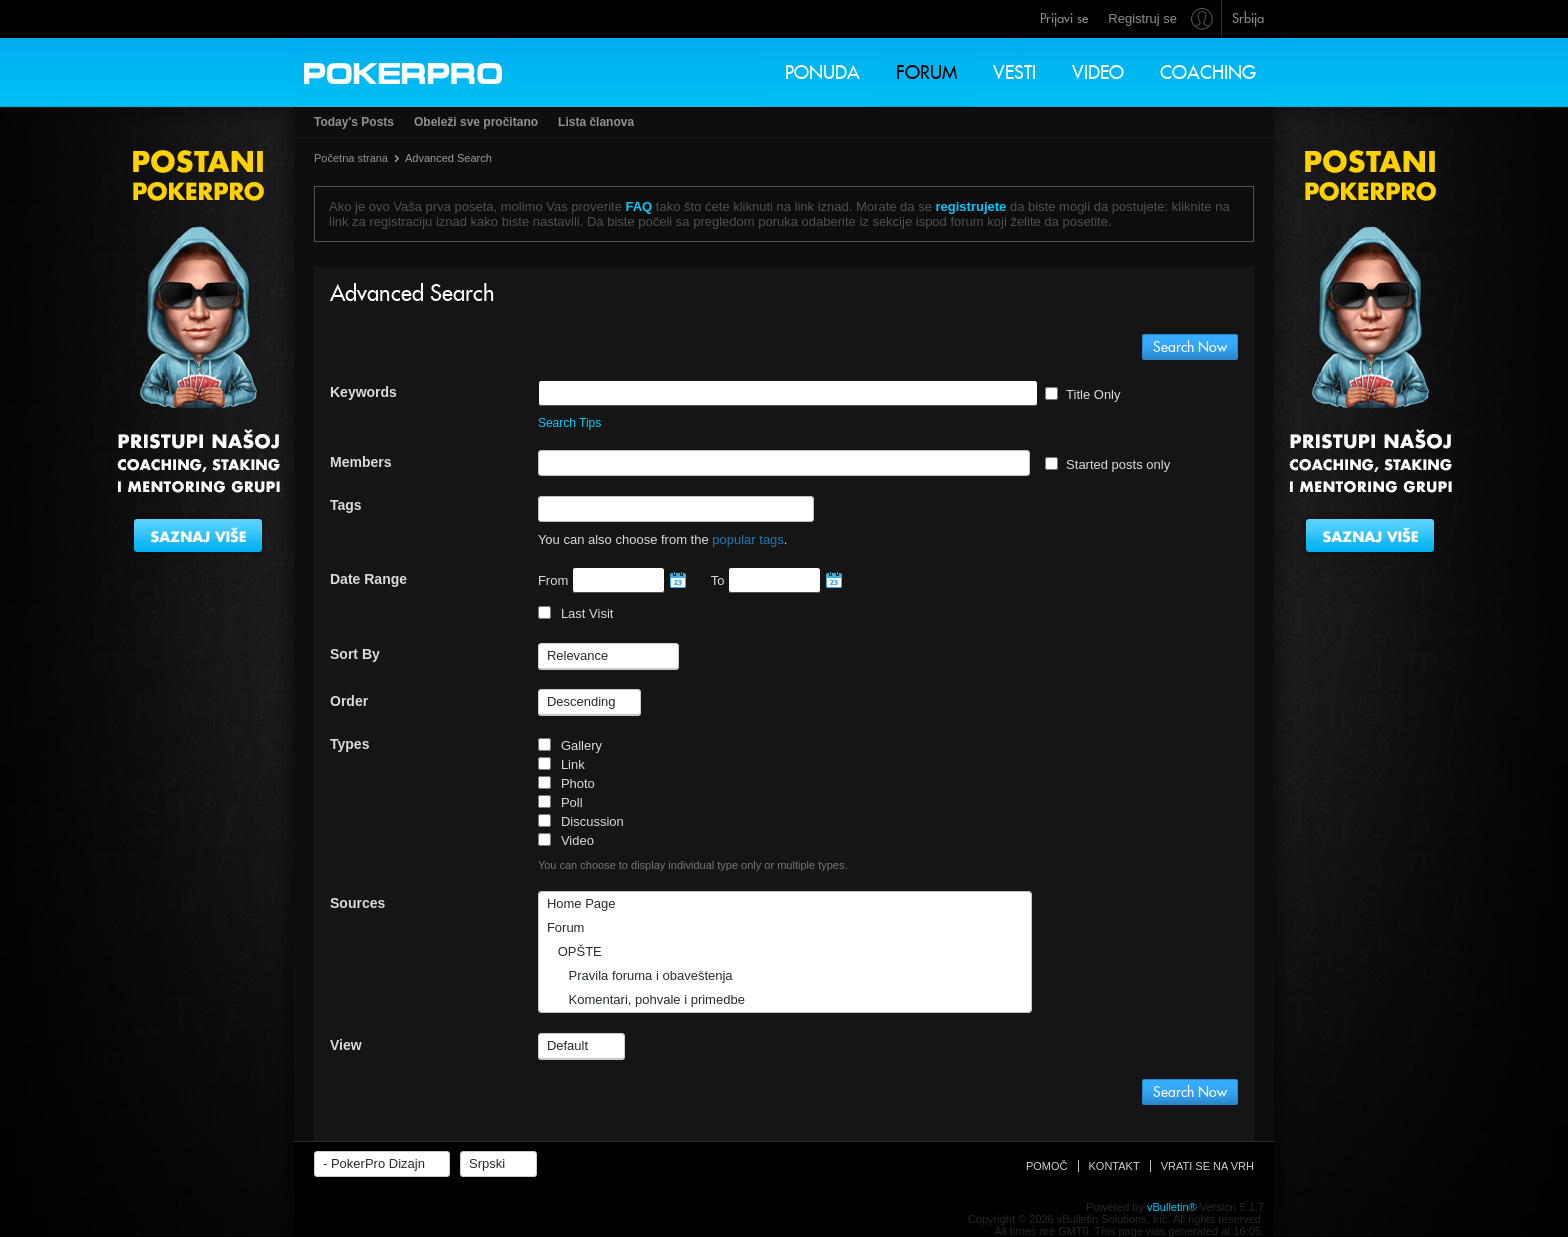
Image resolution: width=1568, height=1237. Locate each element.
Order (349, 701)
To (774, 580)
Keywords (363, 392)
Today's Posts (354, 122)
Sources (357, 903)
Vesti (1014, 72)
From (609, 580)
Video (1098, 72)
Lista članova (596, 122)
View (346, 1045)
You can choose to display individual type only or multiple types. (693, 865)
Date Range (368, 579)
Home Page (581, 903)
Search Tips (569, 423)
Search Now (1190, 347)
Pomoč (1047, 1166)
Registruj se (1142, 18)
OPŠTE (574, 951)
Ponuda (822, 72)
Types (349, 744)
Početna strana (351, 158)
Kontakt (1114, 1166)
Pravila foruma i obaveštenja (640, 975)
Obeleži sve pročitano (476, 122)
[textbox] (622, 463)
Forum (926, 72)
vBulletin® (1172, 1207)
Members (360, 462)
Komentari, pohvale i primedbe (646, 999)
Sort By (355, 654)
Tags (346, 505)
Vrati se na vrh (1207, 1166)
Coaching (1208, 72)
